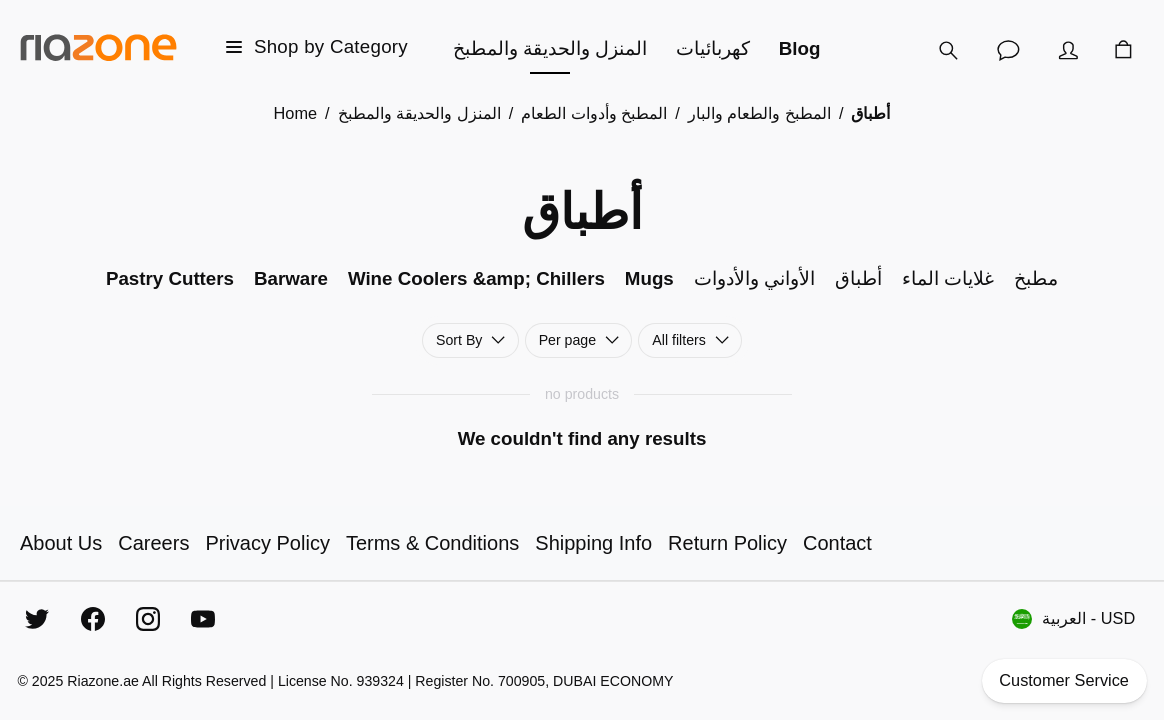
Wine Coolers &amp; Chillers (476, 278)
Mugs (649, 278)
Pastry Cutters (170, 278)
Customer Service (1064, 680)
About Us (61, 543)
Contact (837, 543)
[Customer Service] (1008, 50)
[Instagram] (148, 619)
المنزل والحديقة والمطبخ (419, 113)
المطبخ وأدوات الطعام (594, 113)
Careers (153, 543)
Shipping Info (593, 543)
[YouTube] (203, 619)
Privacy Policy (267, 543)
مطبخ (1036, 278)
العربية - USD (1074, 619)
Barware (291, 278)
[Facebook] (93, 619)
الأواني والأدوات (754, 278)
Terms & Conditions (432, 543)
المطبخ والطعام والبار (759, 113)
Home (296, 113)
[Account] (1068, 50)
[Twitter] (37, 619)
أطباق (858, 278)
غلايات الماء (948, 278)
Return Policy (727, 543)
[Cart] (1123, 49)
